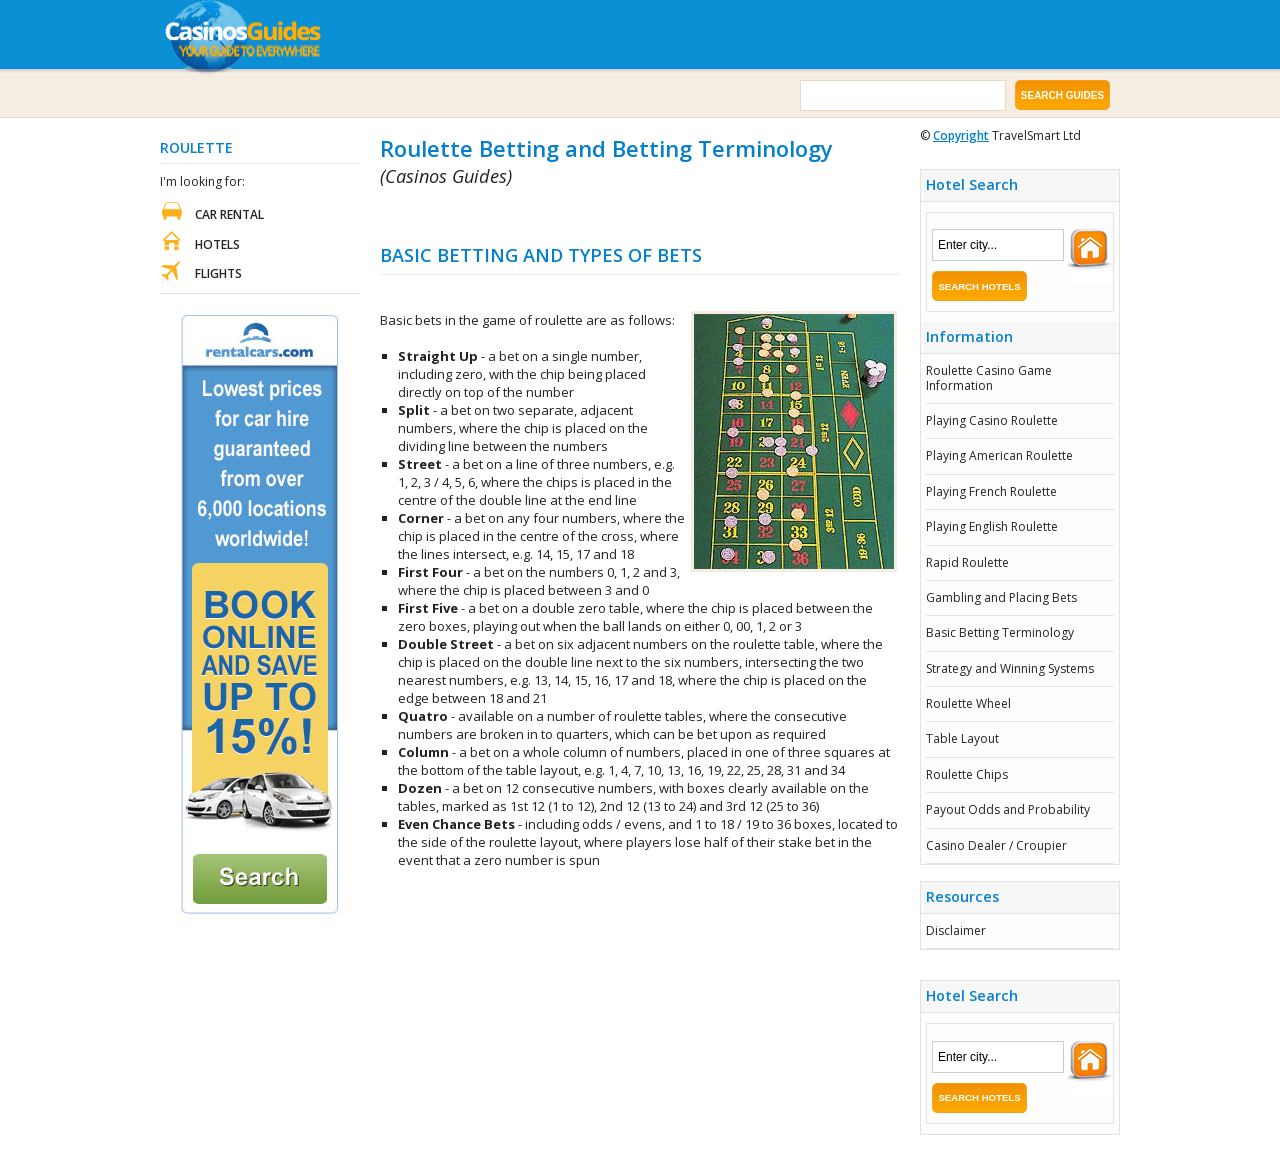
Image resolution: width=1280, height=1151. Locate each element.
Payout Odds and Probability (1008, 809)
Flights (218, 273)
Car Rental (229, 214)
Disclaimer (956, 930)
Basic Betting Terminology (1000, 632)
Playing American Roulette (999, 455)
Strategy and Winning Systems (1010, 668)
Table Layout (962, 738)
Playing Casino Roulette (992, 420)
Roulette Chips (967, 774)
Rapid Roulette (967, 562)
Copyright (961, 135)
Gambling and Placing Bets (1001, 597)
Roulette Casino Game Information (989, 377)
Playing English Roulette (992, 526)
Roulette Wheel (968, 703)
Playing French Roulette (991, 491)
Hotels (217, 244)
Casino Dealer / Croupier (996, 845)
